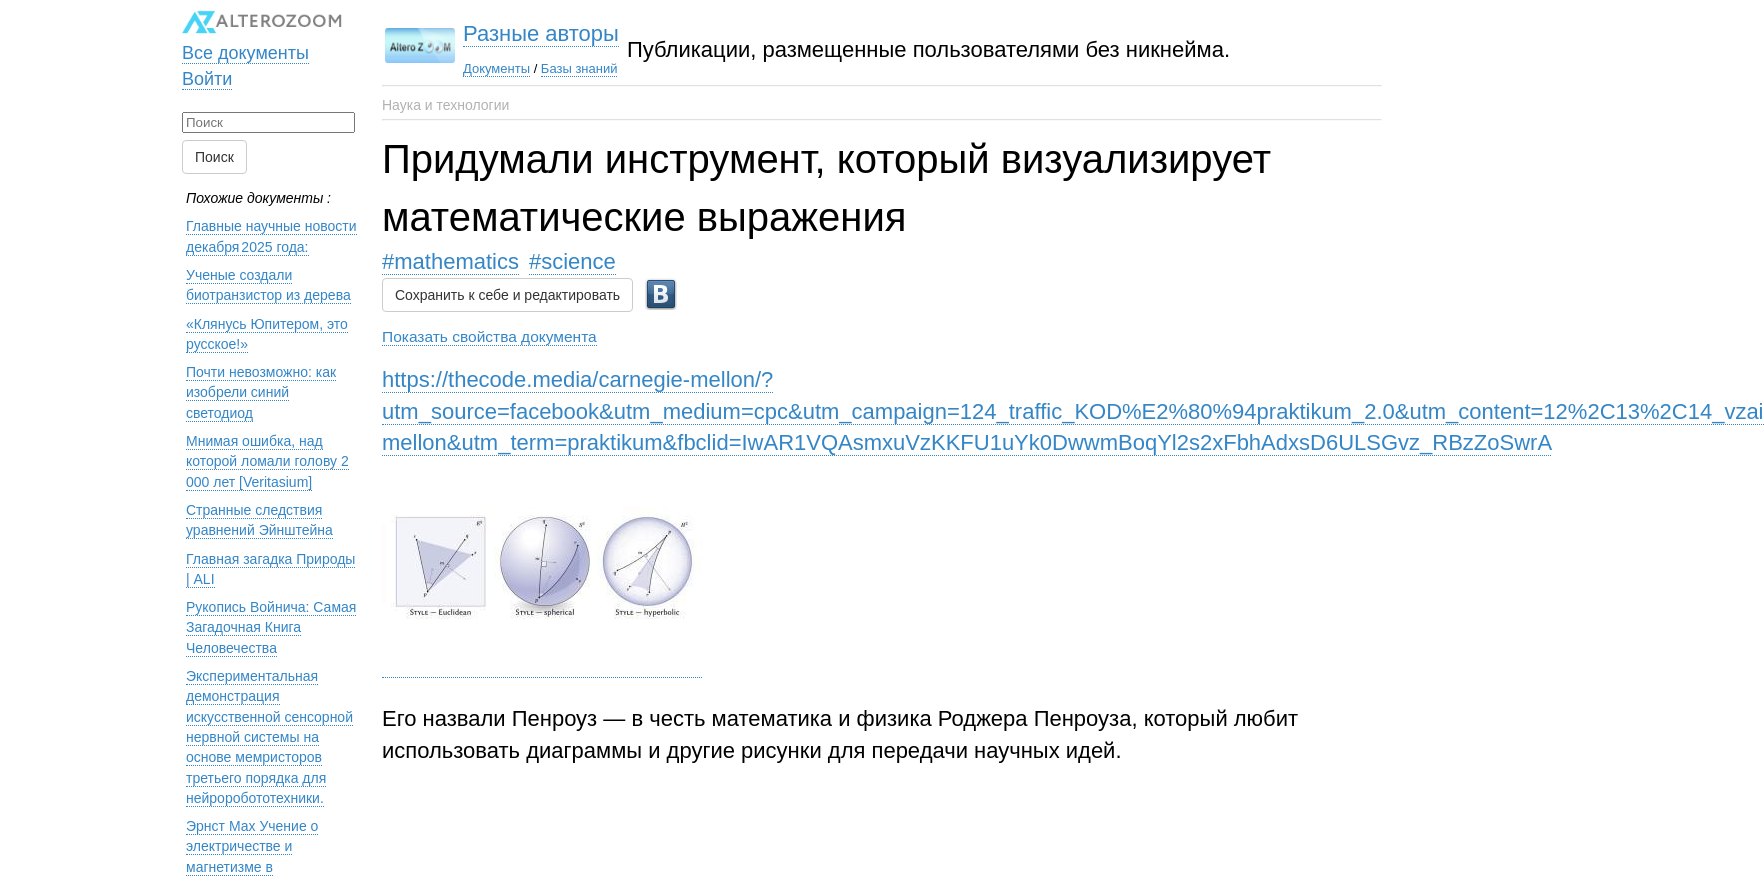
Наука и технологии (445, 105)
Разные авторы (471, 33)
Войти (207, 69)
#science (572, 261)
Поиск (214, 148)
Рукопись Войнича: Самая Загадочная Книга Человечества (271, 618)
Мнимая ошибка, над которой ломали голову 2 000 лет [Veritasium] (267, 452)
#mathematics (450, 261)
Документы (426, 68)
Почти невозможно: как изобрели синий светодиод (261, 383)
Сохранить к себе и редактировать (507, 286)
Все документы (245, 43)
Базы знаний (509, 68)
